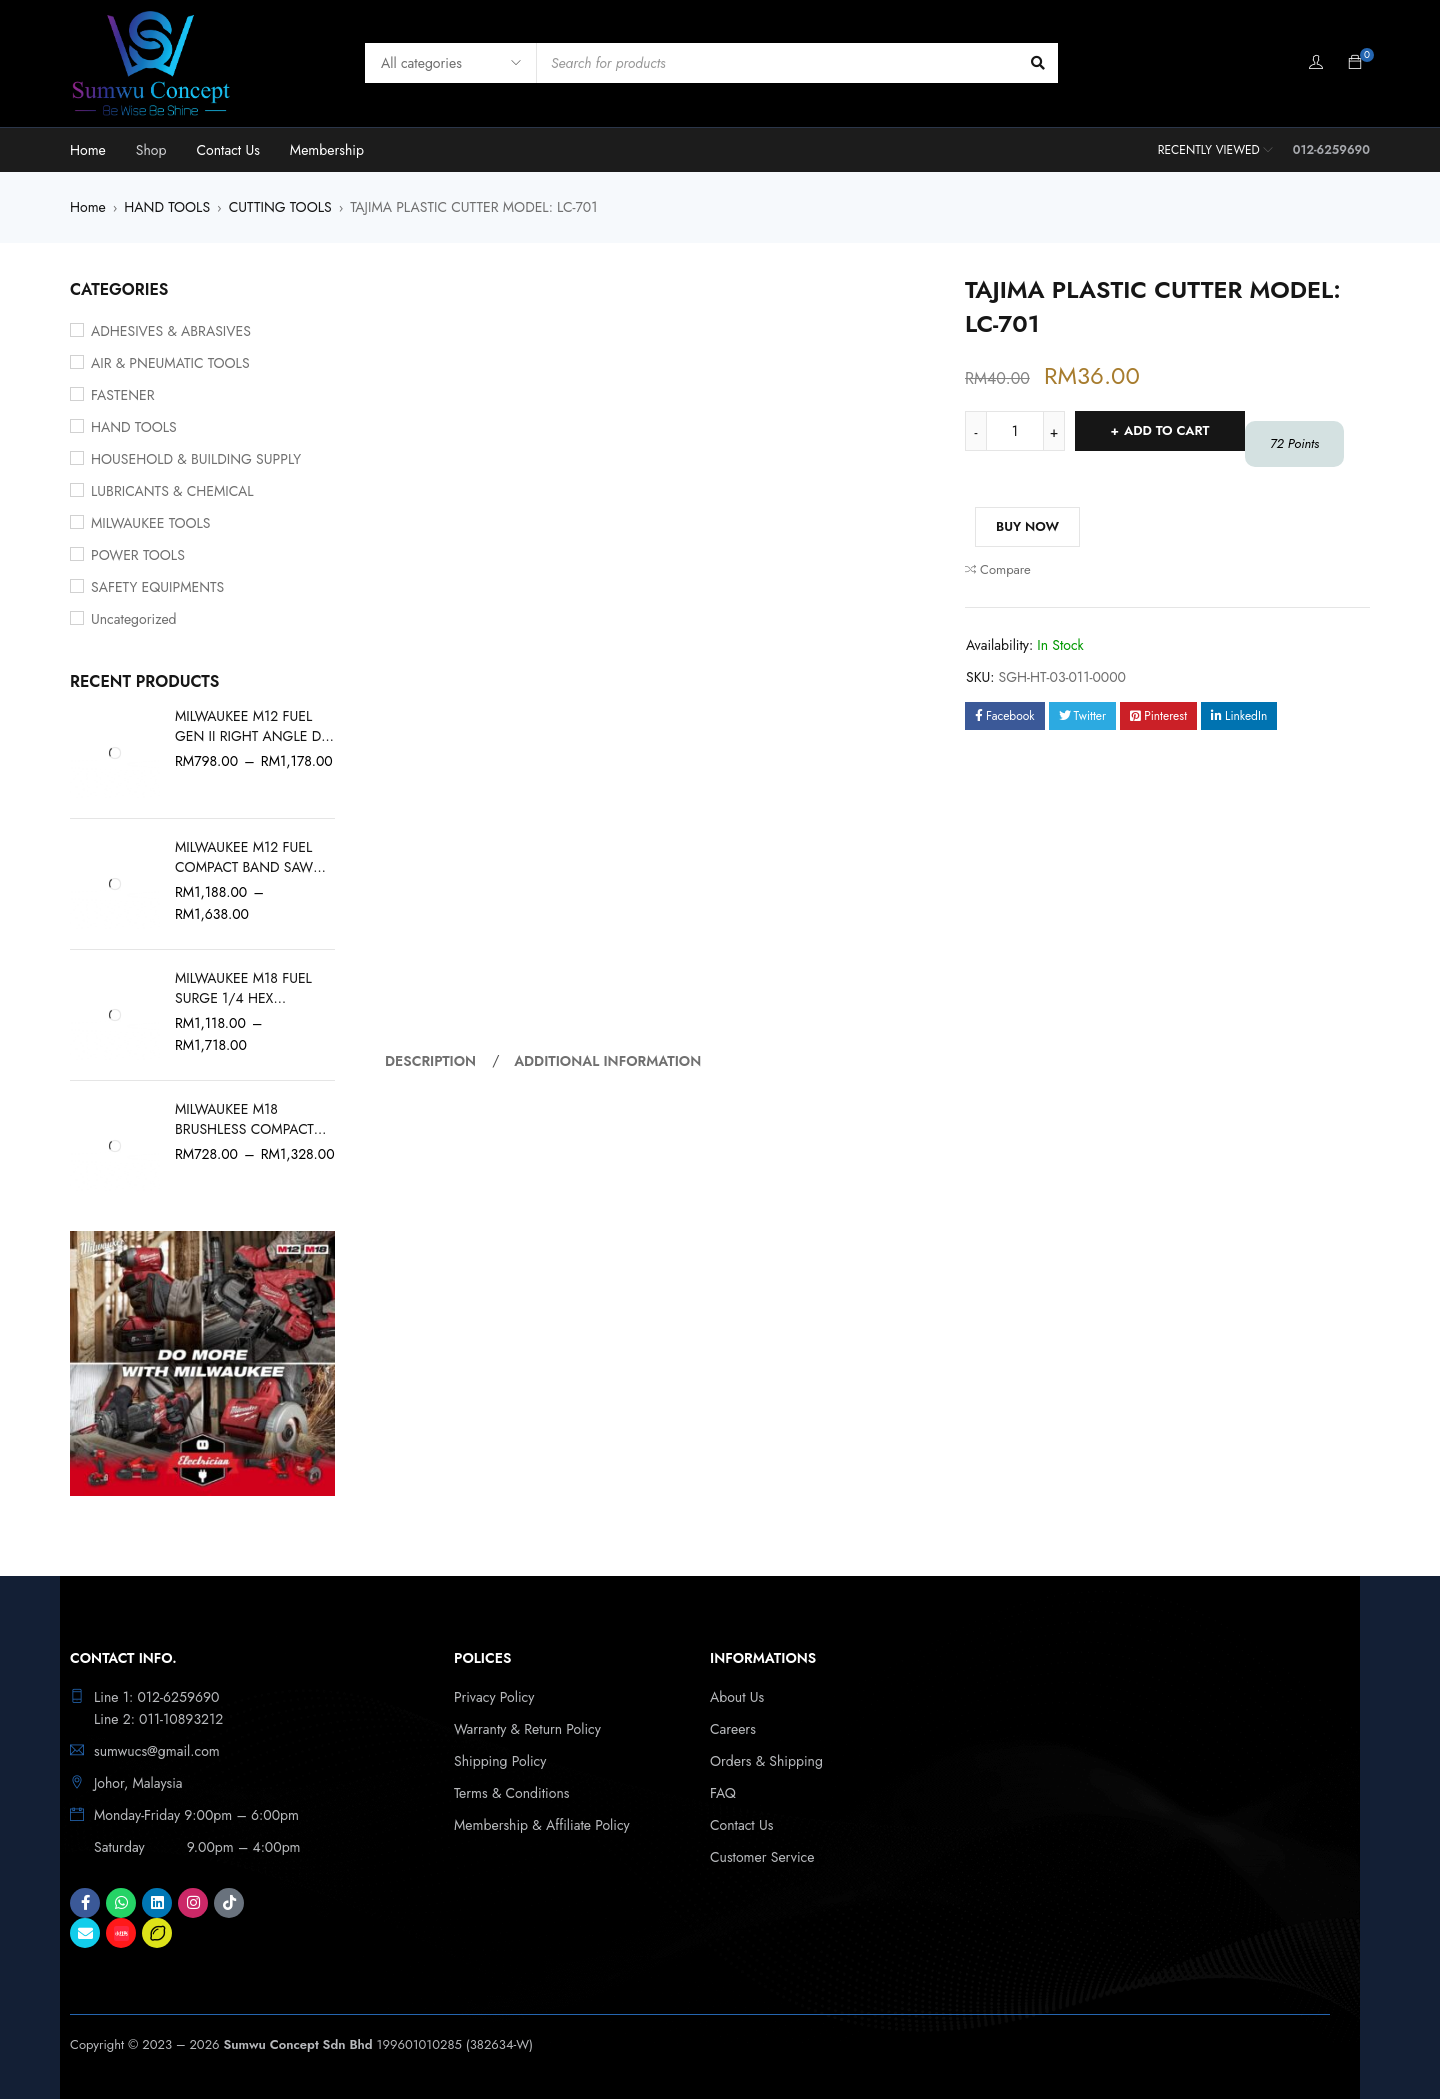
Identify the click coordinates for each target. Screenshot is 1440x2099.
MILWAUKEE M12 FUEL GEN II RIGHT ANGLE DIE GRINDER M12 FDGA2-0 (253, 726)
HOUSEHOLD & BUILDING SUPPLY (196, 459)
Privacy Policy (494, 1697)
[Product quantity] (1015, 431)
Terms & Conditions (511, 1793)
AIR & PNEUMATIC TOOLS (170, 363)
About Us (737, 1697)
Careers (733, 1729)
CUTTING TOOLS (280, 207)
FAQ (723, 1793)
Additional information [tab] (607, 1061)
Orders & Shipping (766, 1761)
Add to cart (1167, 430)
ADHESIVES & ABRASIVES (171, 331)
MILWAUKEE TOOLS (151, 523)
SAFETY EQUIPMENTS (157, 587)
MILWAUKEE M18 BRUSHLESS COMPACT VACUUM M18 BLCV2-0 (245, 1119)
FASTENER (123, 395)
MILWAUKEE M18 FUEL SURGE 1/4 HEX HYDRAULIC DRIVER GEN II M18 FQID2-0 (253, 988)
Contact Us (741, 1825)
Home (88, 207)
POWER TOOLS (138, 555)
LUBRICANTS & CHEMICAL (172, 491)
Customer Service (762, 1857)
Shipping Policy (500, 1761)
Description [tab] (430, 1061)
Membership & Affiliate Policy (542, 1825)
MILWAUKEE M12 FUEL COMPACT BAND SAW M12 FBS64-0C (244, 857)
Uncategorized (134, 619)
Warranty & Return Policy (527, 1729)
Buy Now (1027, 526)
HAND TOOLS (167, 207)
